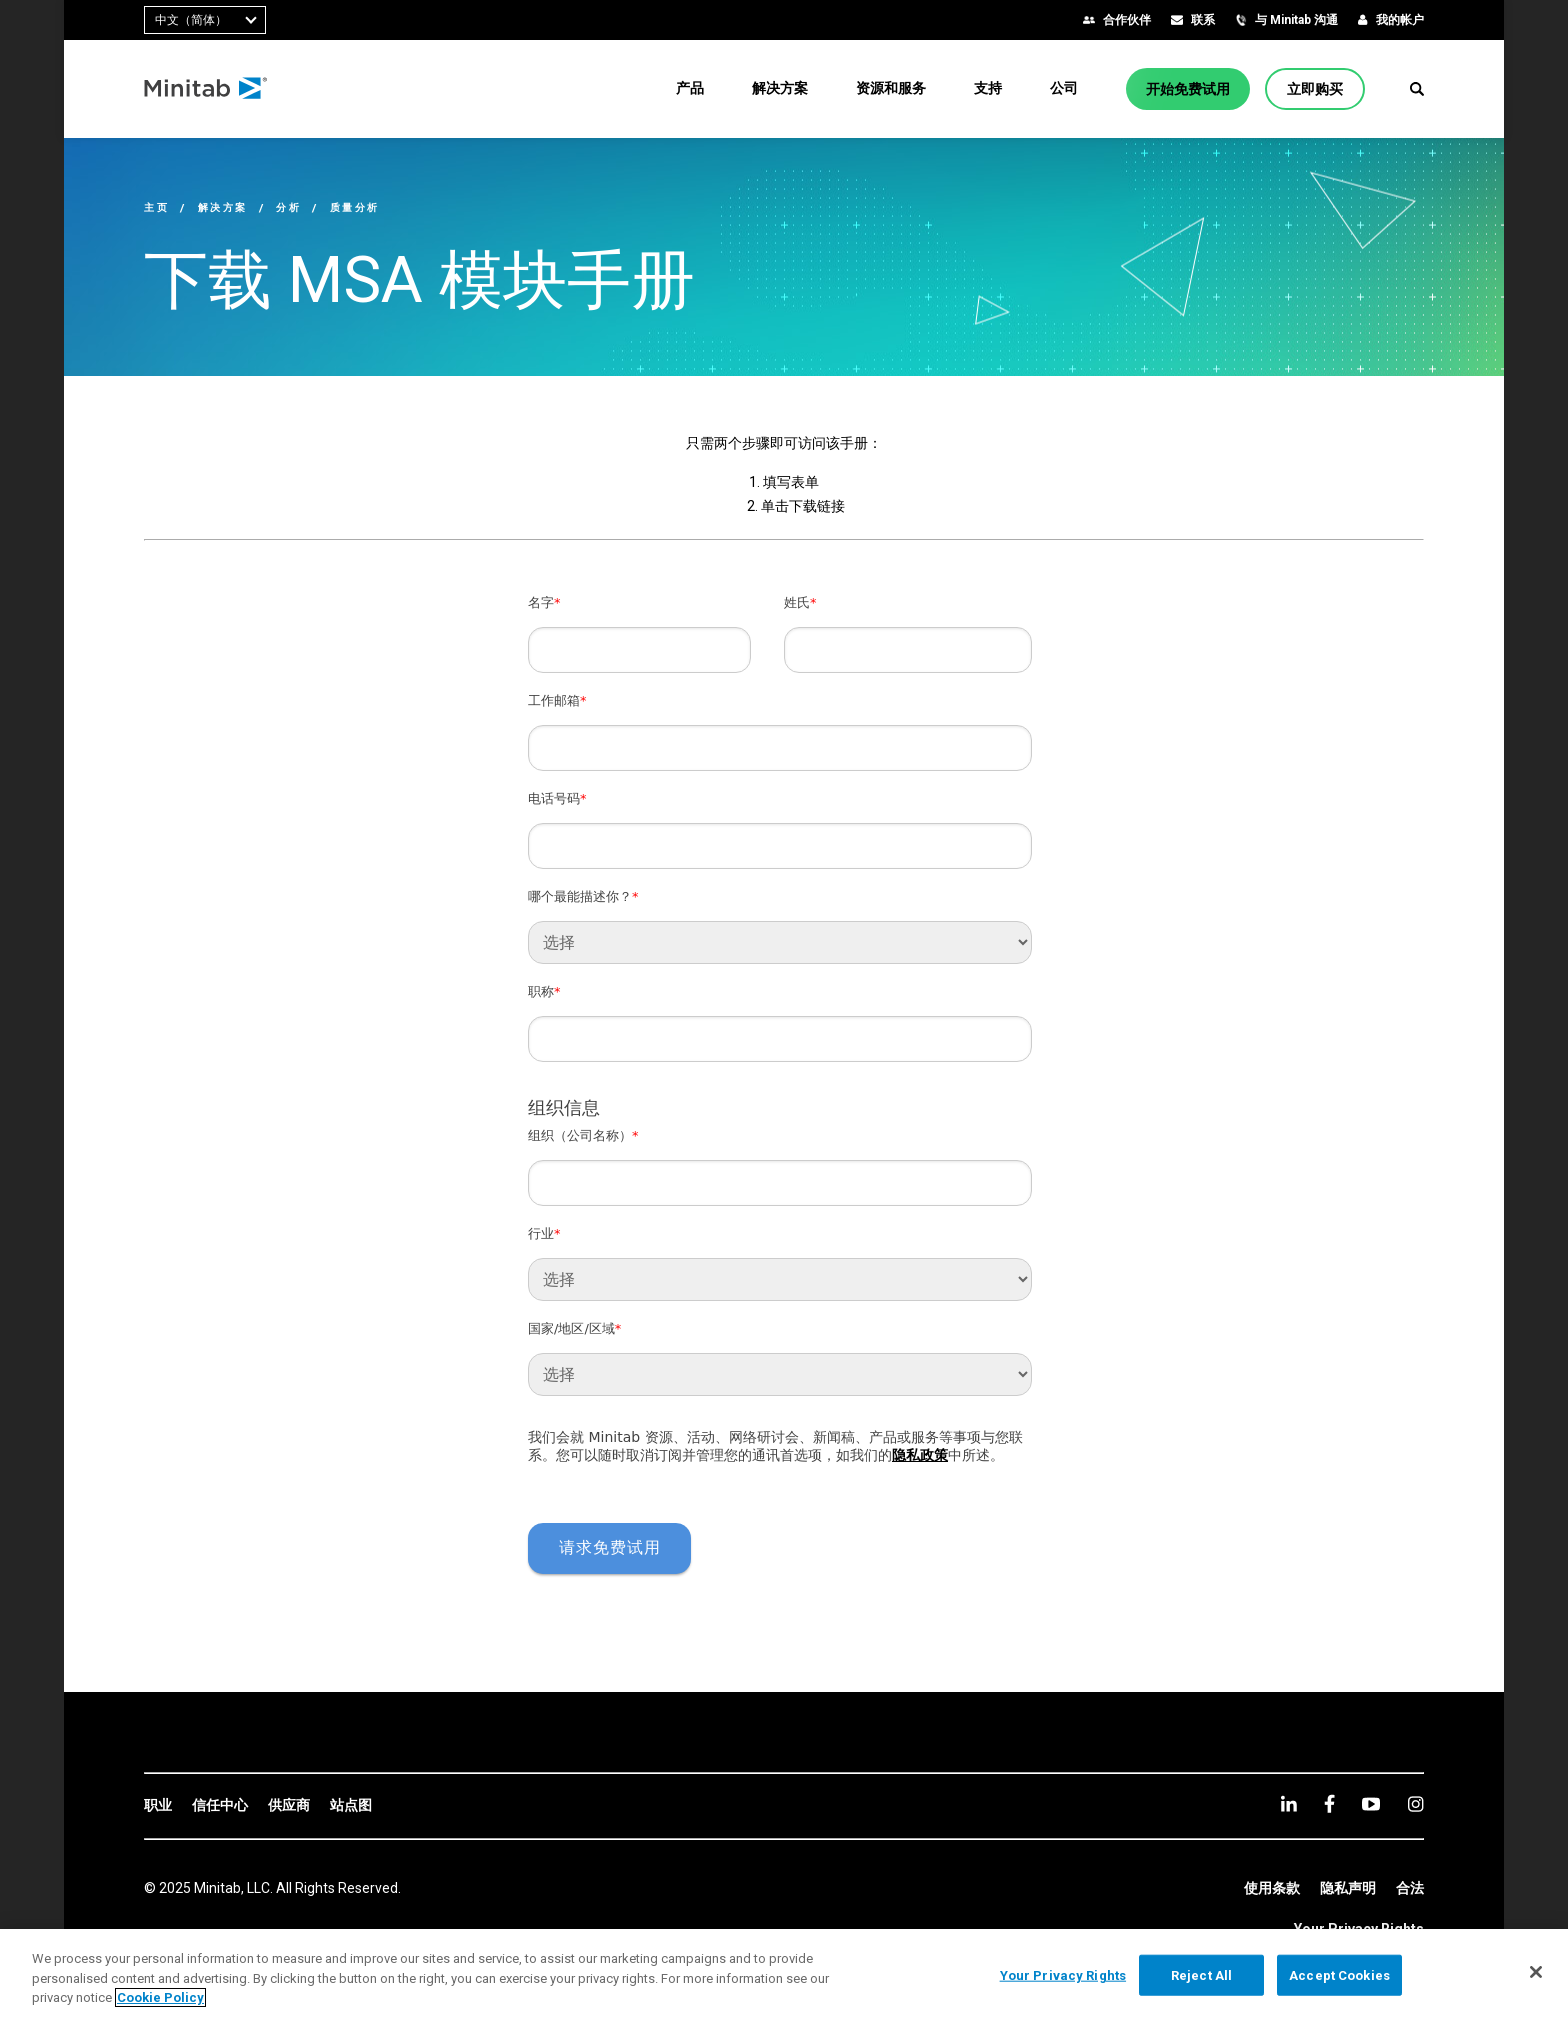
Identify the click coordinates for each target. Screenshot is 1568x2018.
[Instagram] (1415, 1804)
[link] (158, 1806)
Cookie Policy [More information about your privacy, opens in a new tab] (160, 1997)
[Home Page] (206, 89)
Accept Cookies (1339, 1974)
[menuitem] (690, 88)
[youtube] (1371, 1804)
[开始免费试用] (1188, 89)
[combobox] (205, 20)
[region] (784, 1973)
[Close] (1536, 1972)
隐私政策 (920, 1455)
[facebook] (1329, 1803)
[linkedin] (1289, 1803)
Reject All (1201, 1974)
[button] (1417, 89)
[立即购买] (1315, 89)
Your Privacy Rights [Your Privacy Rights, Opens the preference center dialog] (1063, 1974)
